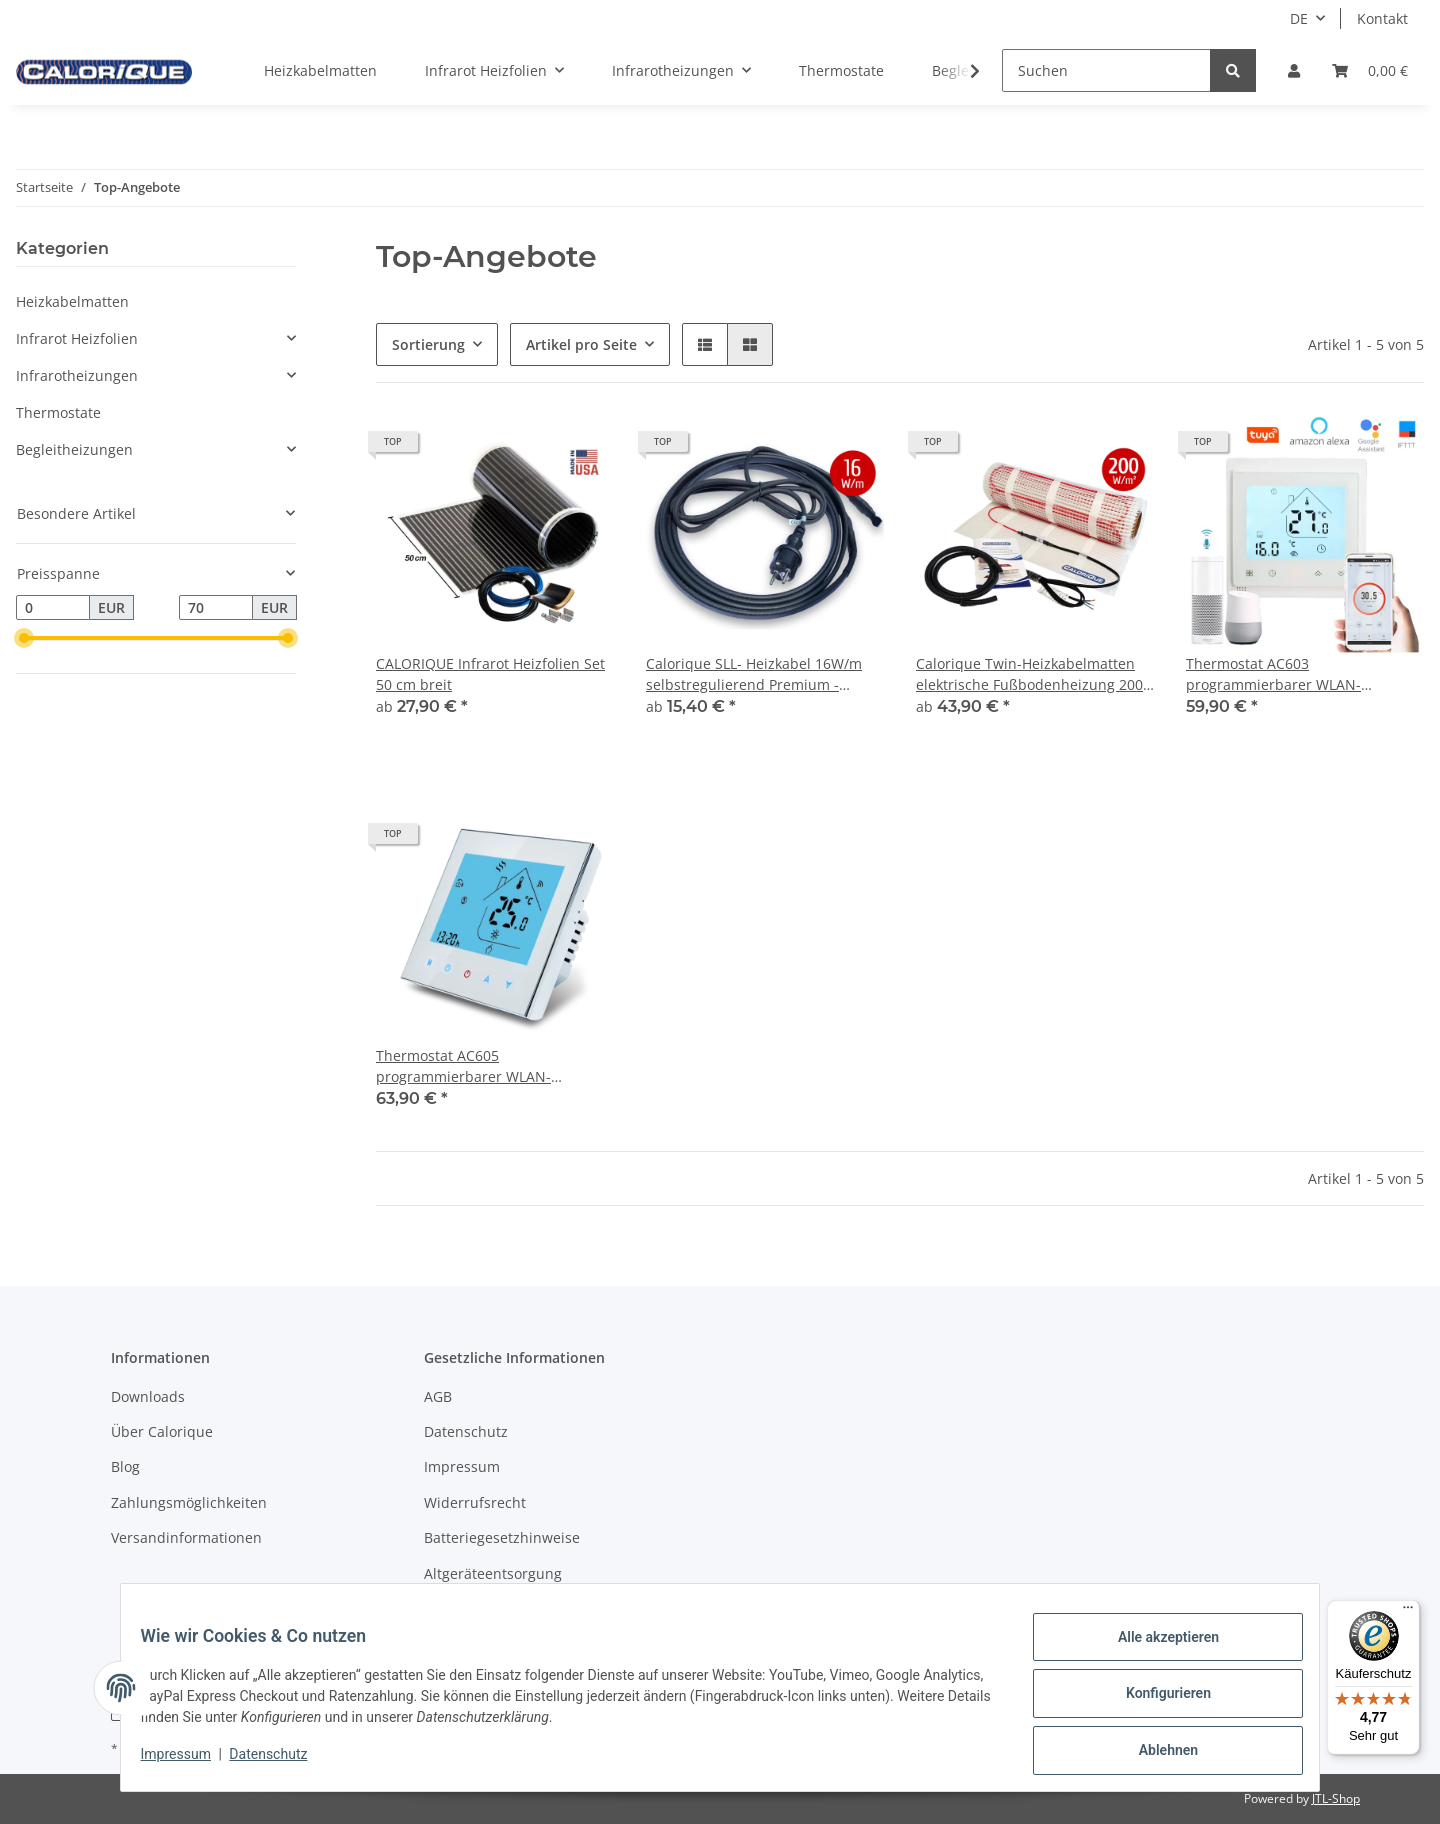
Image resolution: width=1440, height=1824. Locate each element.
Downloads (148, 1396)
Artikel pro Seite (581, 344)
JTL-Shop (1336, 1798)
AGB (438, 1396)
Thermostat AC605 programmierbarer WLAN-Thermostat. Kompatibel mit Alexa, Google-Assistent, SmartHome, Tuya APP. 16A (492, 1066)
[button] (1294, 70)
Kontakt (1382, 18)
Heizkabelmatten (72, 301)
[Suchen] (1106, 70)
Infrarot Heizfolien (77, 338)
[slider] (24, 639)
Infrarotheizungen (77, 375)
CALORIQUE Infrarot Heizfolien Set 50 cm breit (490, 674)
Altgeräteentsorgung (493, 1573)
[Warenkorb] (1370, 70)
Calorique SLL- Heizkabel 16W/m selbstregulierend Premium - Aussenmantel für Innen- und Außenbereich (754, 674)
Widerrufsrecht (475, 1502)
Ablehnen (1155, 1753)
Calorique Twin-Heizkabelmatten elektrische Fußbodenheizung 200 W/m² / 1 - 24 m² (1029, 674)
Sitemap (451, 1608)
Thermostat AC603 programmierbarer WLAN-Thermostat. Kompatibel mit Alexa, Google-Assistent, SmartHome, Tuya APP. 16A (1302, 674)
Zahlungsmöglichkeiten (189, 1502)
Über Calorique (162, 1431)
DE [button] (1299, 18)
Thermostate (58, 412)
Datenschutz (466, 1431)
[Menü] (1408, 1612)
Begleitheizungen (74, 449)
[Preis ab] (53, 608)
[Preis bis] (216, 608)
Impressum (462, 1466)
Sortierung (428, 344)
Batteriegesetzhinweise (502, 1537)
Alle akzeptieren (1155, 1649)
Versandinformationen (186, 1537)
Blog (125, 1466)
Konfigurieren (1155, 1701)
